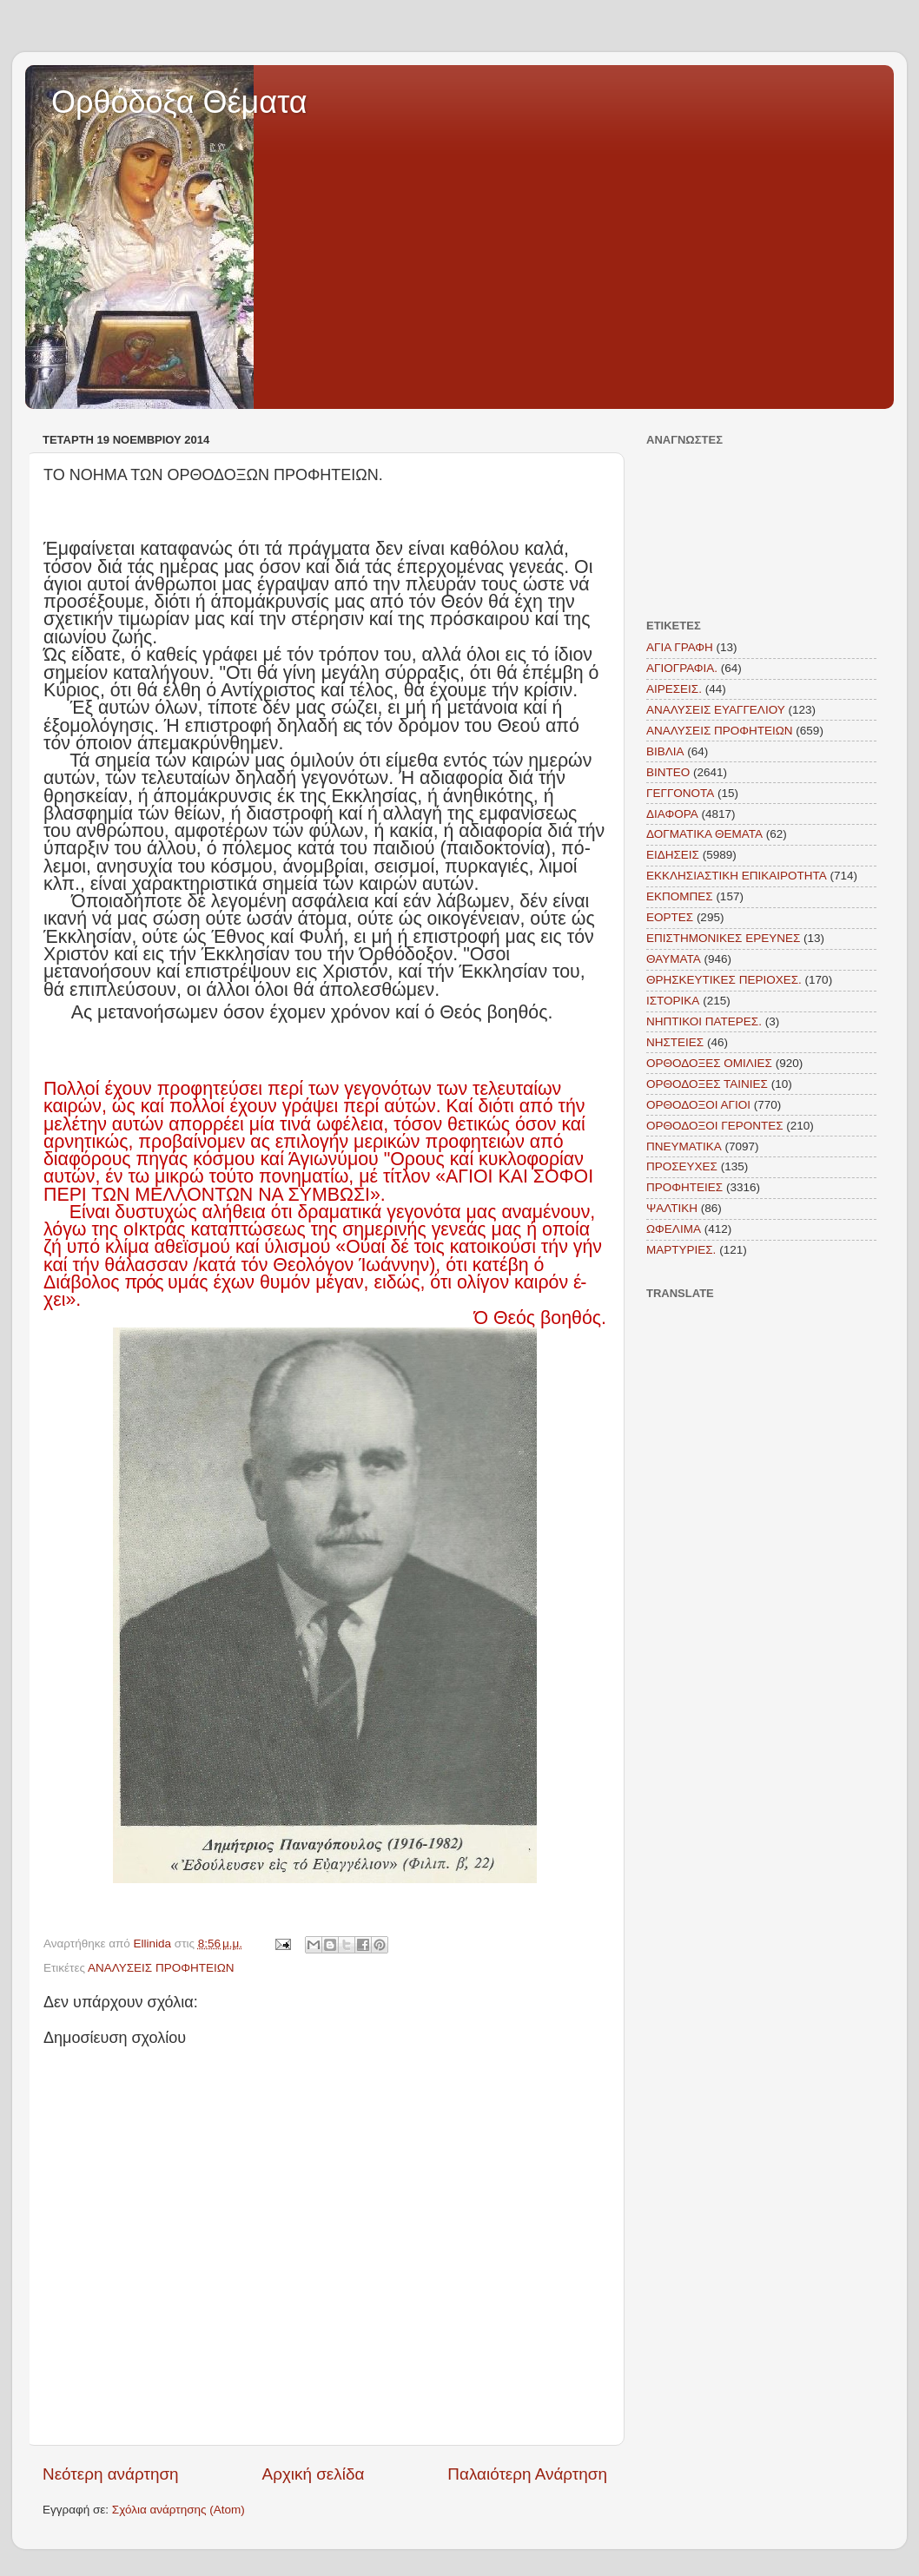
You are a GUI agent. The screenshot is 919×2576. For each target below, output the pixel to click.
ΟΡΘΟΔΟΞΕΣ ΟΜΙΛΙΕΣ (709, 1063)
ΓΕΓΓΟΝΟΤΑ (680, 793)
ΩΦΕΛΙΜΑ (673, 1228)
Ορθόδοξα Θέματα (179, 102)
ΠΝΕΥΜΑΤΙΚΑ (684, 1146)
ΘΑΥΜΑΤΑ (673, 958)
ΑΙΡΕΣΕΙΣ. (674, 688)
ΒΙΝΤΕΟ (668, 772)
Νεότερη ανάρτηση (111, 2474)
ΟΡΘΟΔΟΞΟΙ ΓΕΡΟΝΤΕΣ (714, 1125)
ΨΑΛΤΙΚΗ (672, 1208)
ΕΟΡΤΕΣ (669, 917)
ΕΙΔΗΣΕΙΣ (672, 854)
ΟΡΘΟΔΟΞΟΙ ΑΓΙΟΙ (698, 1104)
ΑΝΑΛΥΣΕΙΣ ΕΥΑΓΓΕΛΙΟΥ (715, 709)
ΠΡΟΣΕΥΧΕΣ (681, 1166)
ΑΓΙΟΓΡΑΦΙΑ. (681, 668)
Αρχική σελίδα (313, 2474)
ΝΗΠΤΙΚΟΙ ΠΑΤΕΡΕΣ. (704, 1021)
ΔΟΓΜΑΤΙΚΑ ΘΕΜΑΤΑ (704, 833)
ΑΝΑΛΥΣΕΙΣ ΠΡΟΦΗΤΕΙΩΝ (161, 1967)
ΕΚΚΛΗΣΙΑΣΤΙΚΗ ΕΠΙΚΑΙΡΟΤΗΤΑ (736, 875)
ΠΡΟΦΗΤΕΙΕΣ (684, 1187)
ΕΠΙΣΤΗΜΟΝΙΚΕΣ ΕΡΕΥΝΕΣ (723, 938)
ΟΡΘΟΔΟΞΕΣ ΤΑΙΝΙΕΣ (707, 1083)
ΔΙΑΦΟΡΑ (672, 813)
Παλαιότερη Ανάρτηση (527, 2474)
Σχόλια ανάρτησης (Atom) (178, 2509)
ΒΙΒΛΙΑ (665, 751)
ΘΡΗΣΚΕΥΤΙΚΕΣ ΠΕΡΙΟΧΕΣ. (724, 979)
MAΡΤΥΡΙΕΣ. (681, 1249)
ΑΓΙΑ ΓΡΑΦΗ (679, 647)
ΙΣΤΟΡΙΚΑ (672, 1000)
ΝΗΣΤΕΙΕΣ (675, 1042)
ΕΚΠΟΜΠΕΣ (679, 896)
